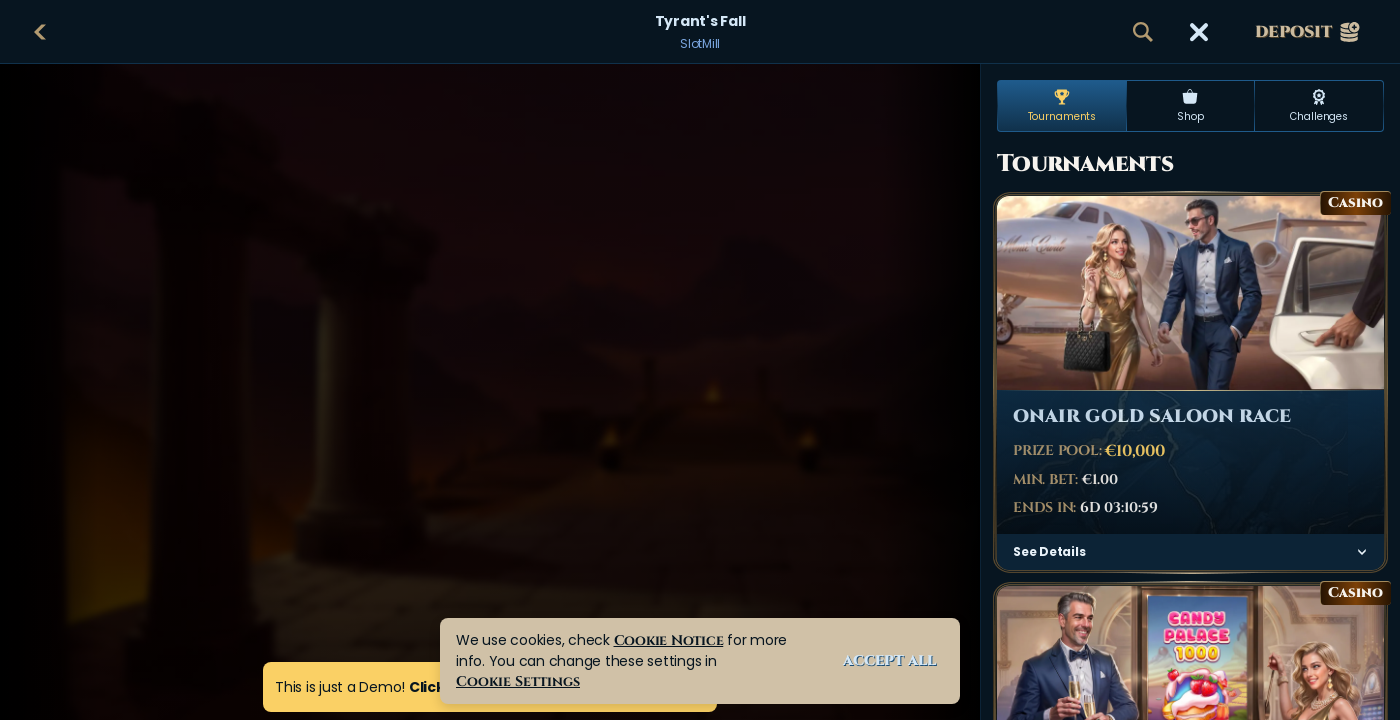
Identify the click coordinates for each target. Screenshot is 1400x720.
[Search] (1143, 32)
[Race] (1199, 32)
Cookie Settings (518, 681)
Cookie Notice (669, 640)
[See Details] (1362, 552)
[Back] (40, 32)
